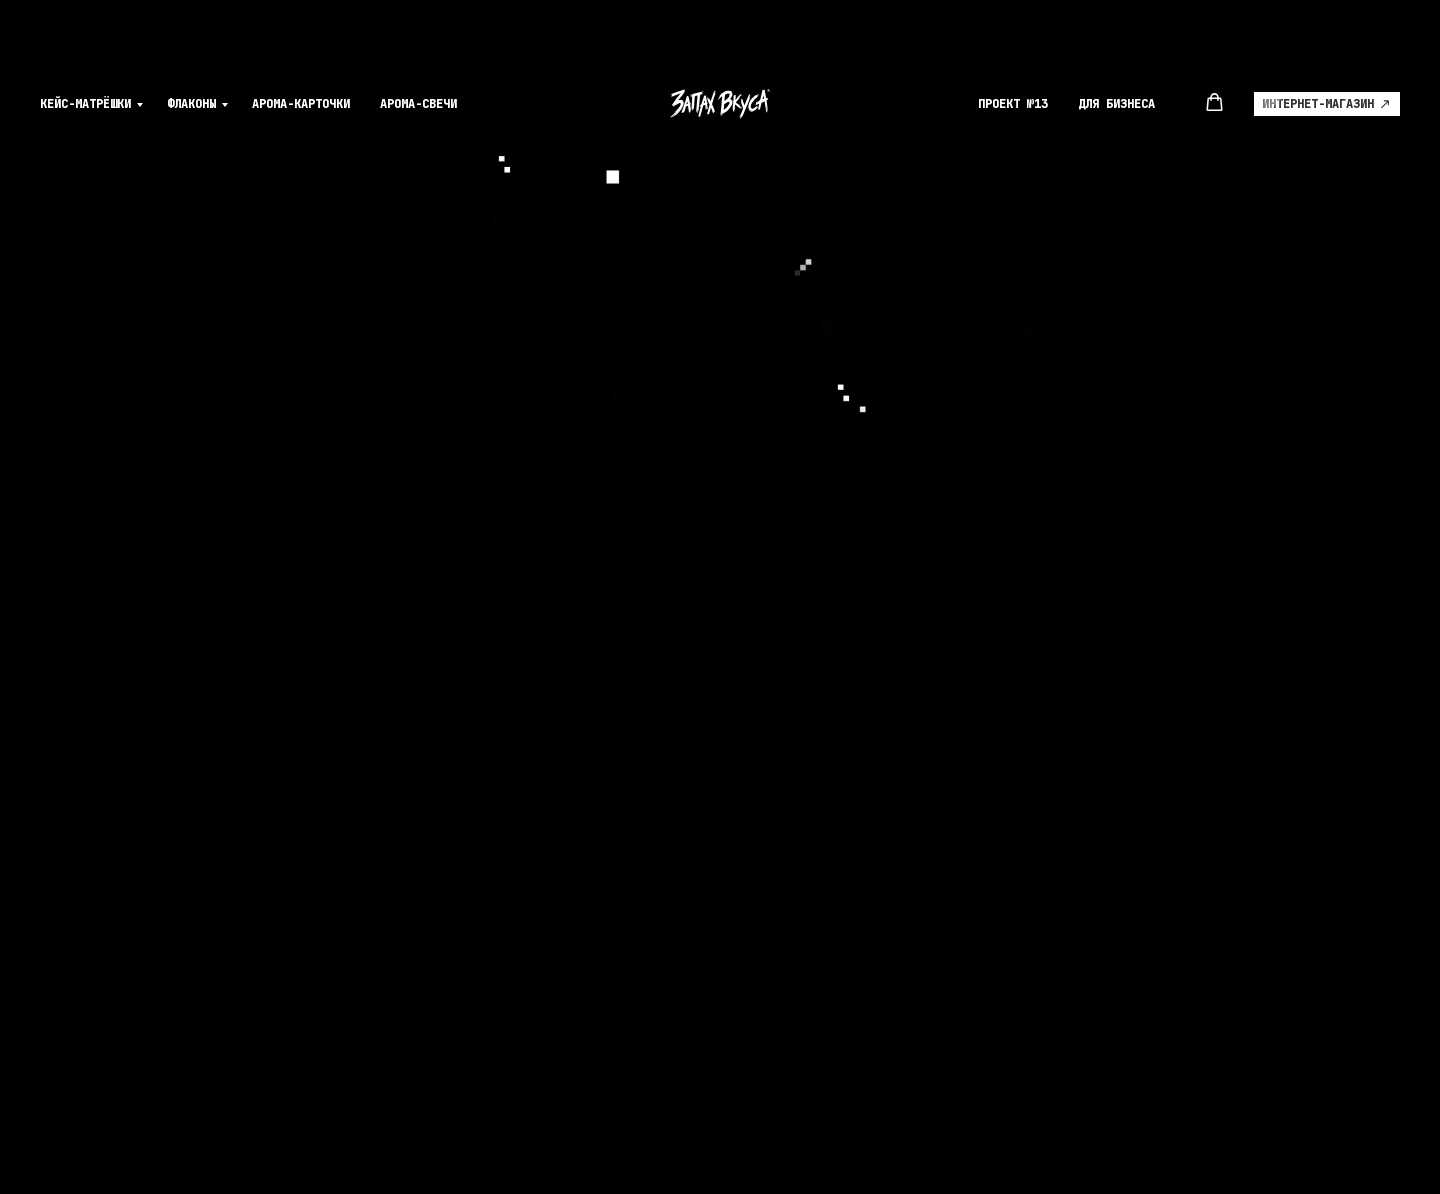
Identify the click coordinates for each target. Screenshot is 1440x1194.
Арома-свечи (418, 40)
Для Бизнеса (1116, 40)
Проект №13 (1013, 40)
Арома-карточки (301, 40)
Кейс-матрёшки (85, 40)
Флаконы (191, 40)
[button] (1214, 38)
